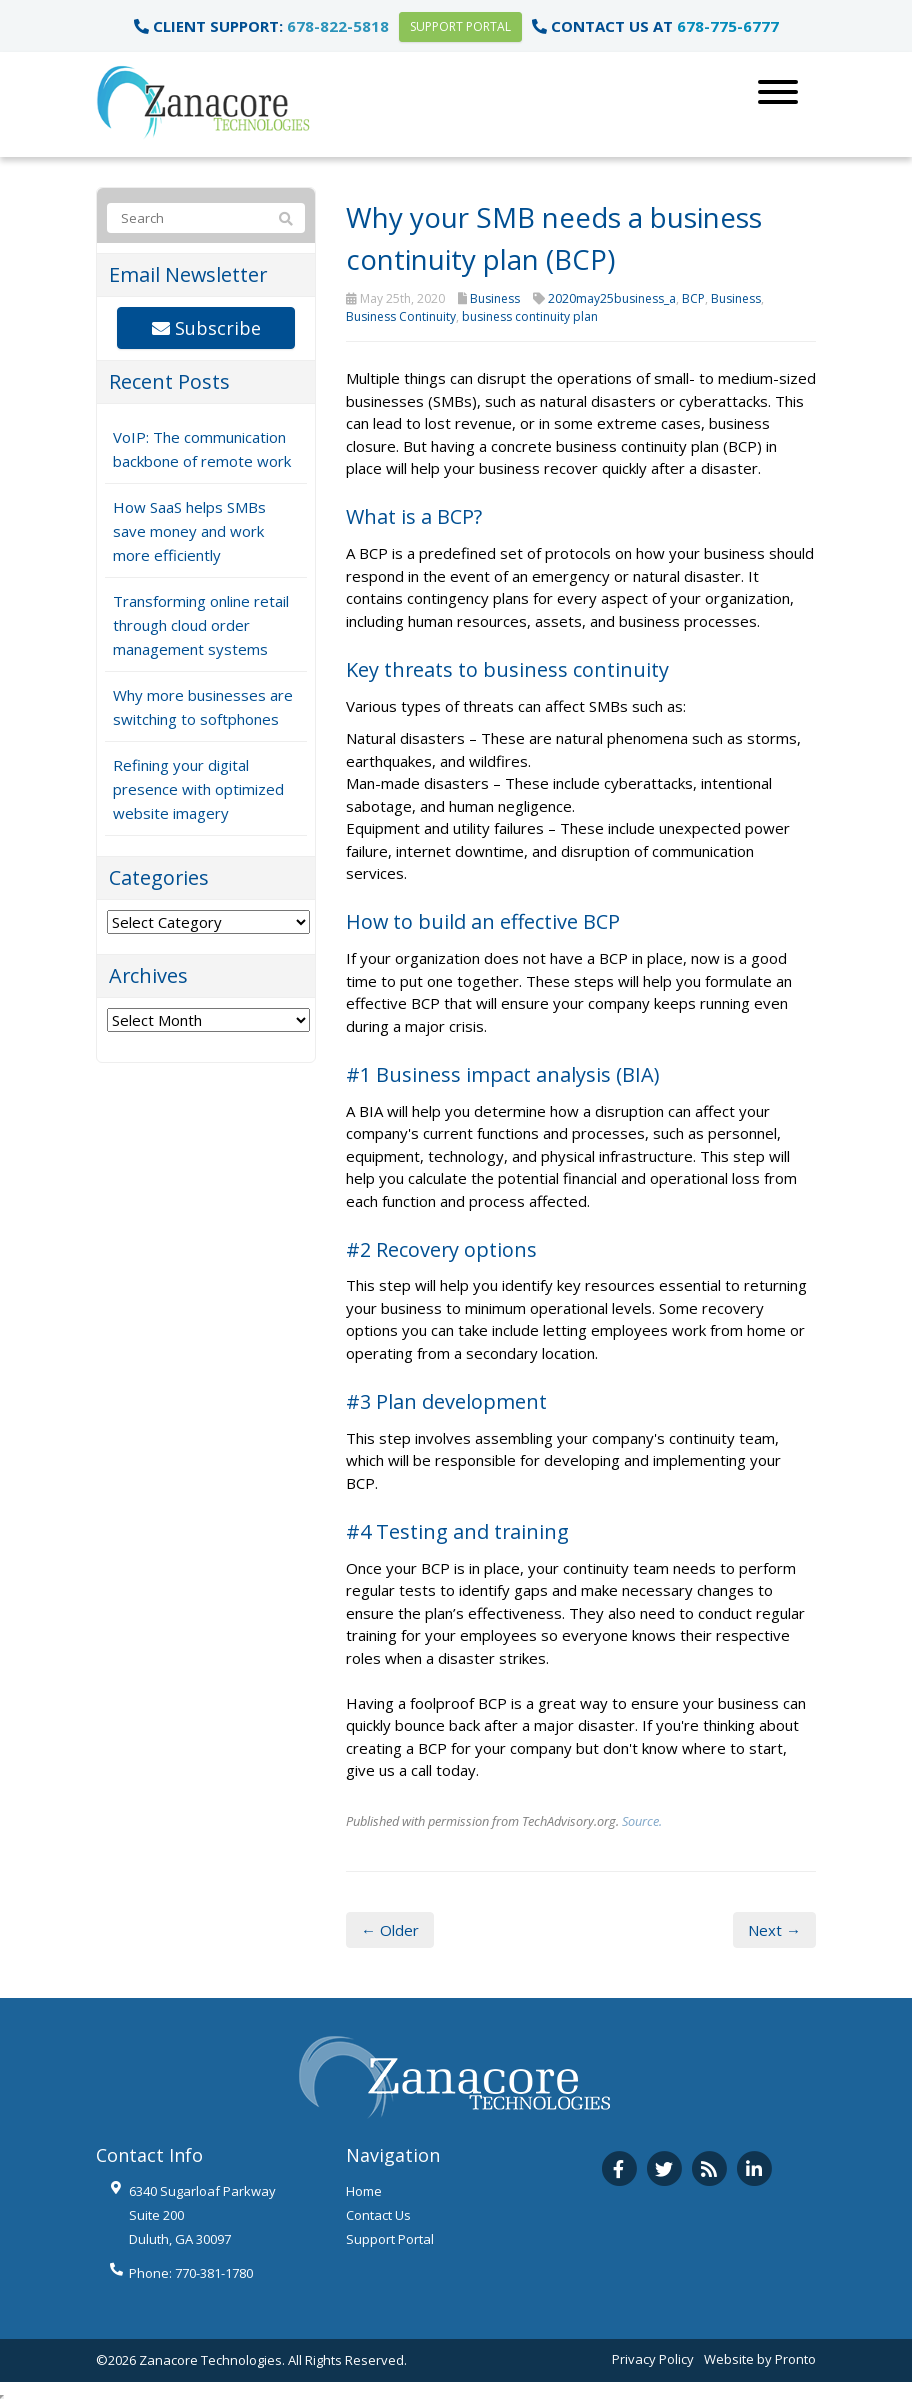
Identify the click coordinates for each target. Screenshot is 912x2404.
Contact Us (378, 2215)
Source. (642, 1821)
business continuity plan (530, 316)
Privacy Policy (653, 2359)
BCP (693, 298)
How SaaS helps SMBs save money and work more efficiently (189, 531)
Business (495, 298)
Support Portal (460, 26)
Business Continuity (401, 316)
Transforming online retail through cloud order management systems (201, 625)
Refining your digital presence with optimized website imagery (198, 789)
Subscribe (206, 328)
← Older (390, 1930)
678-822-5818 (338, 26)
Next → (774, 1930)
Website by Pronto (760, 2359)
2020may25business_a (612, 298)
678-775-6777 (728, 26)
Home (364, 2191)
